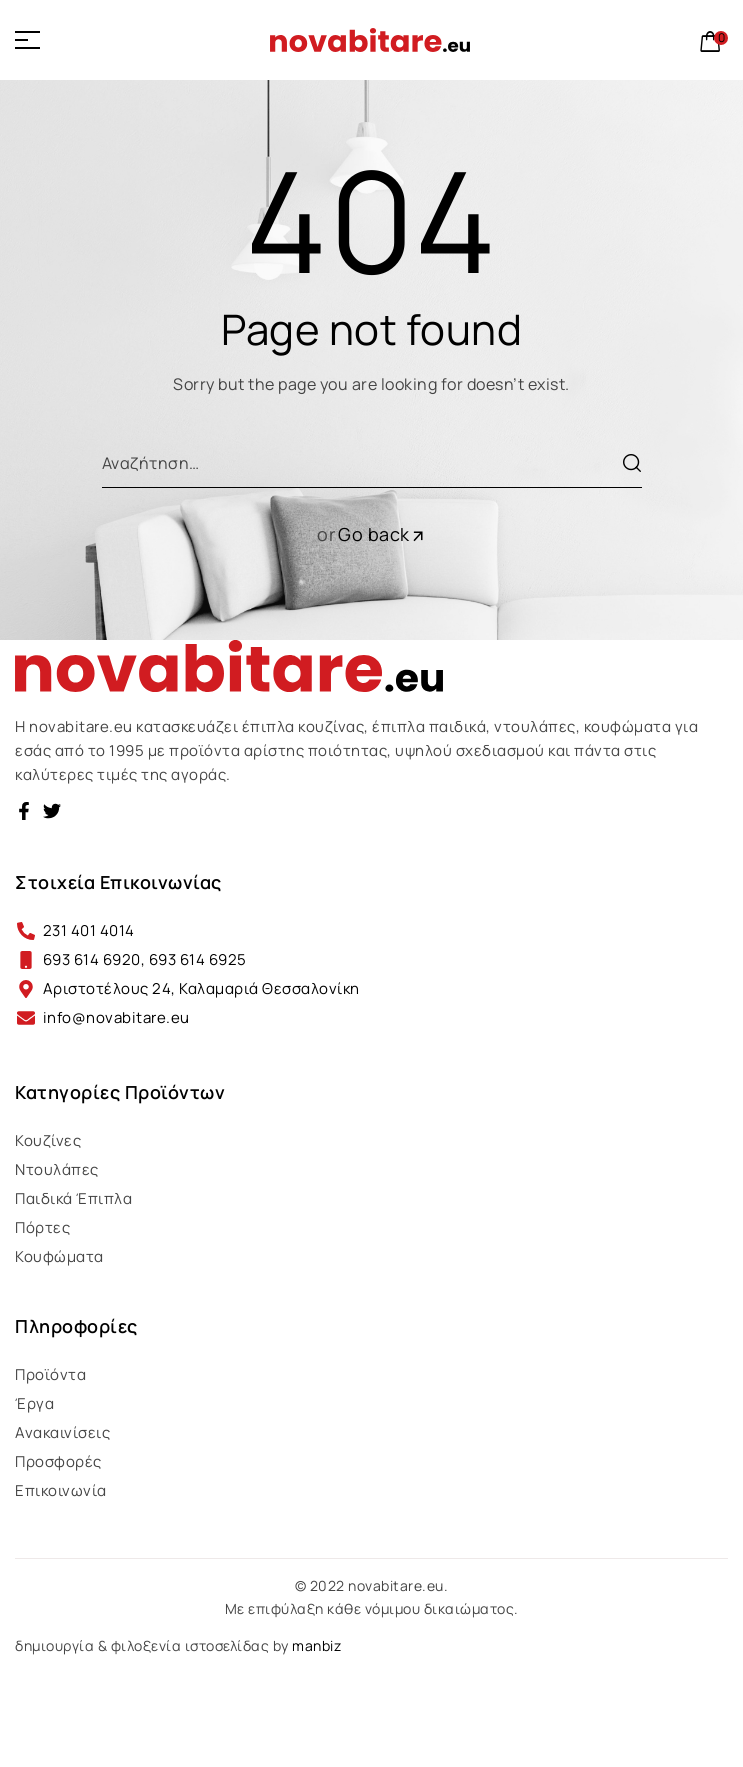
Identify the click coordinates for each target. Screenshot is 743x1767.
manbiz (316, 1645)
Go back (382, 534)
